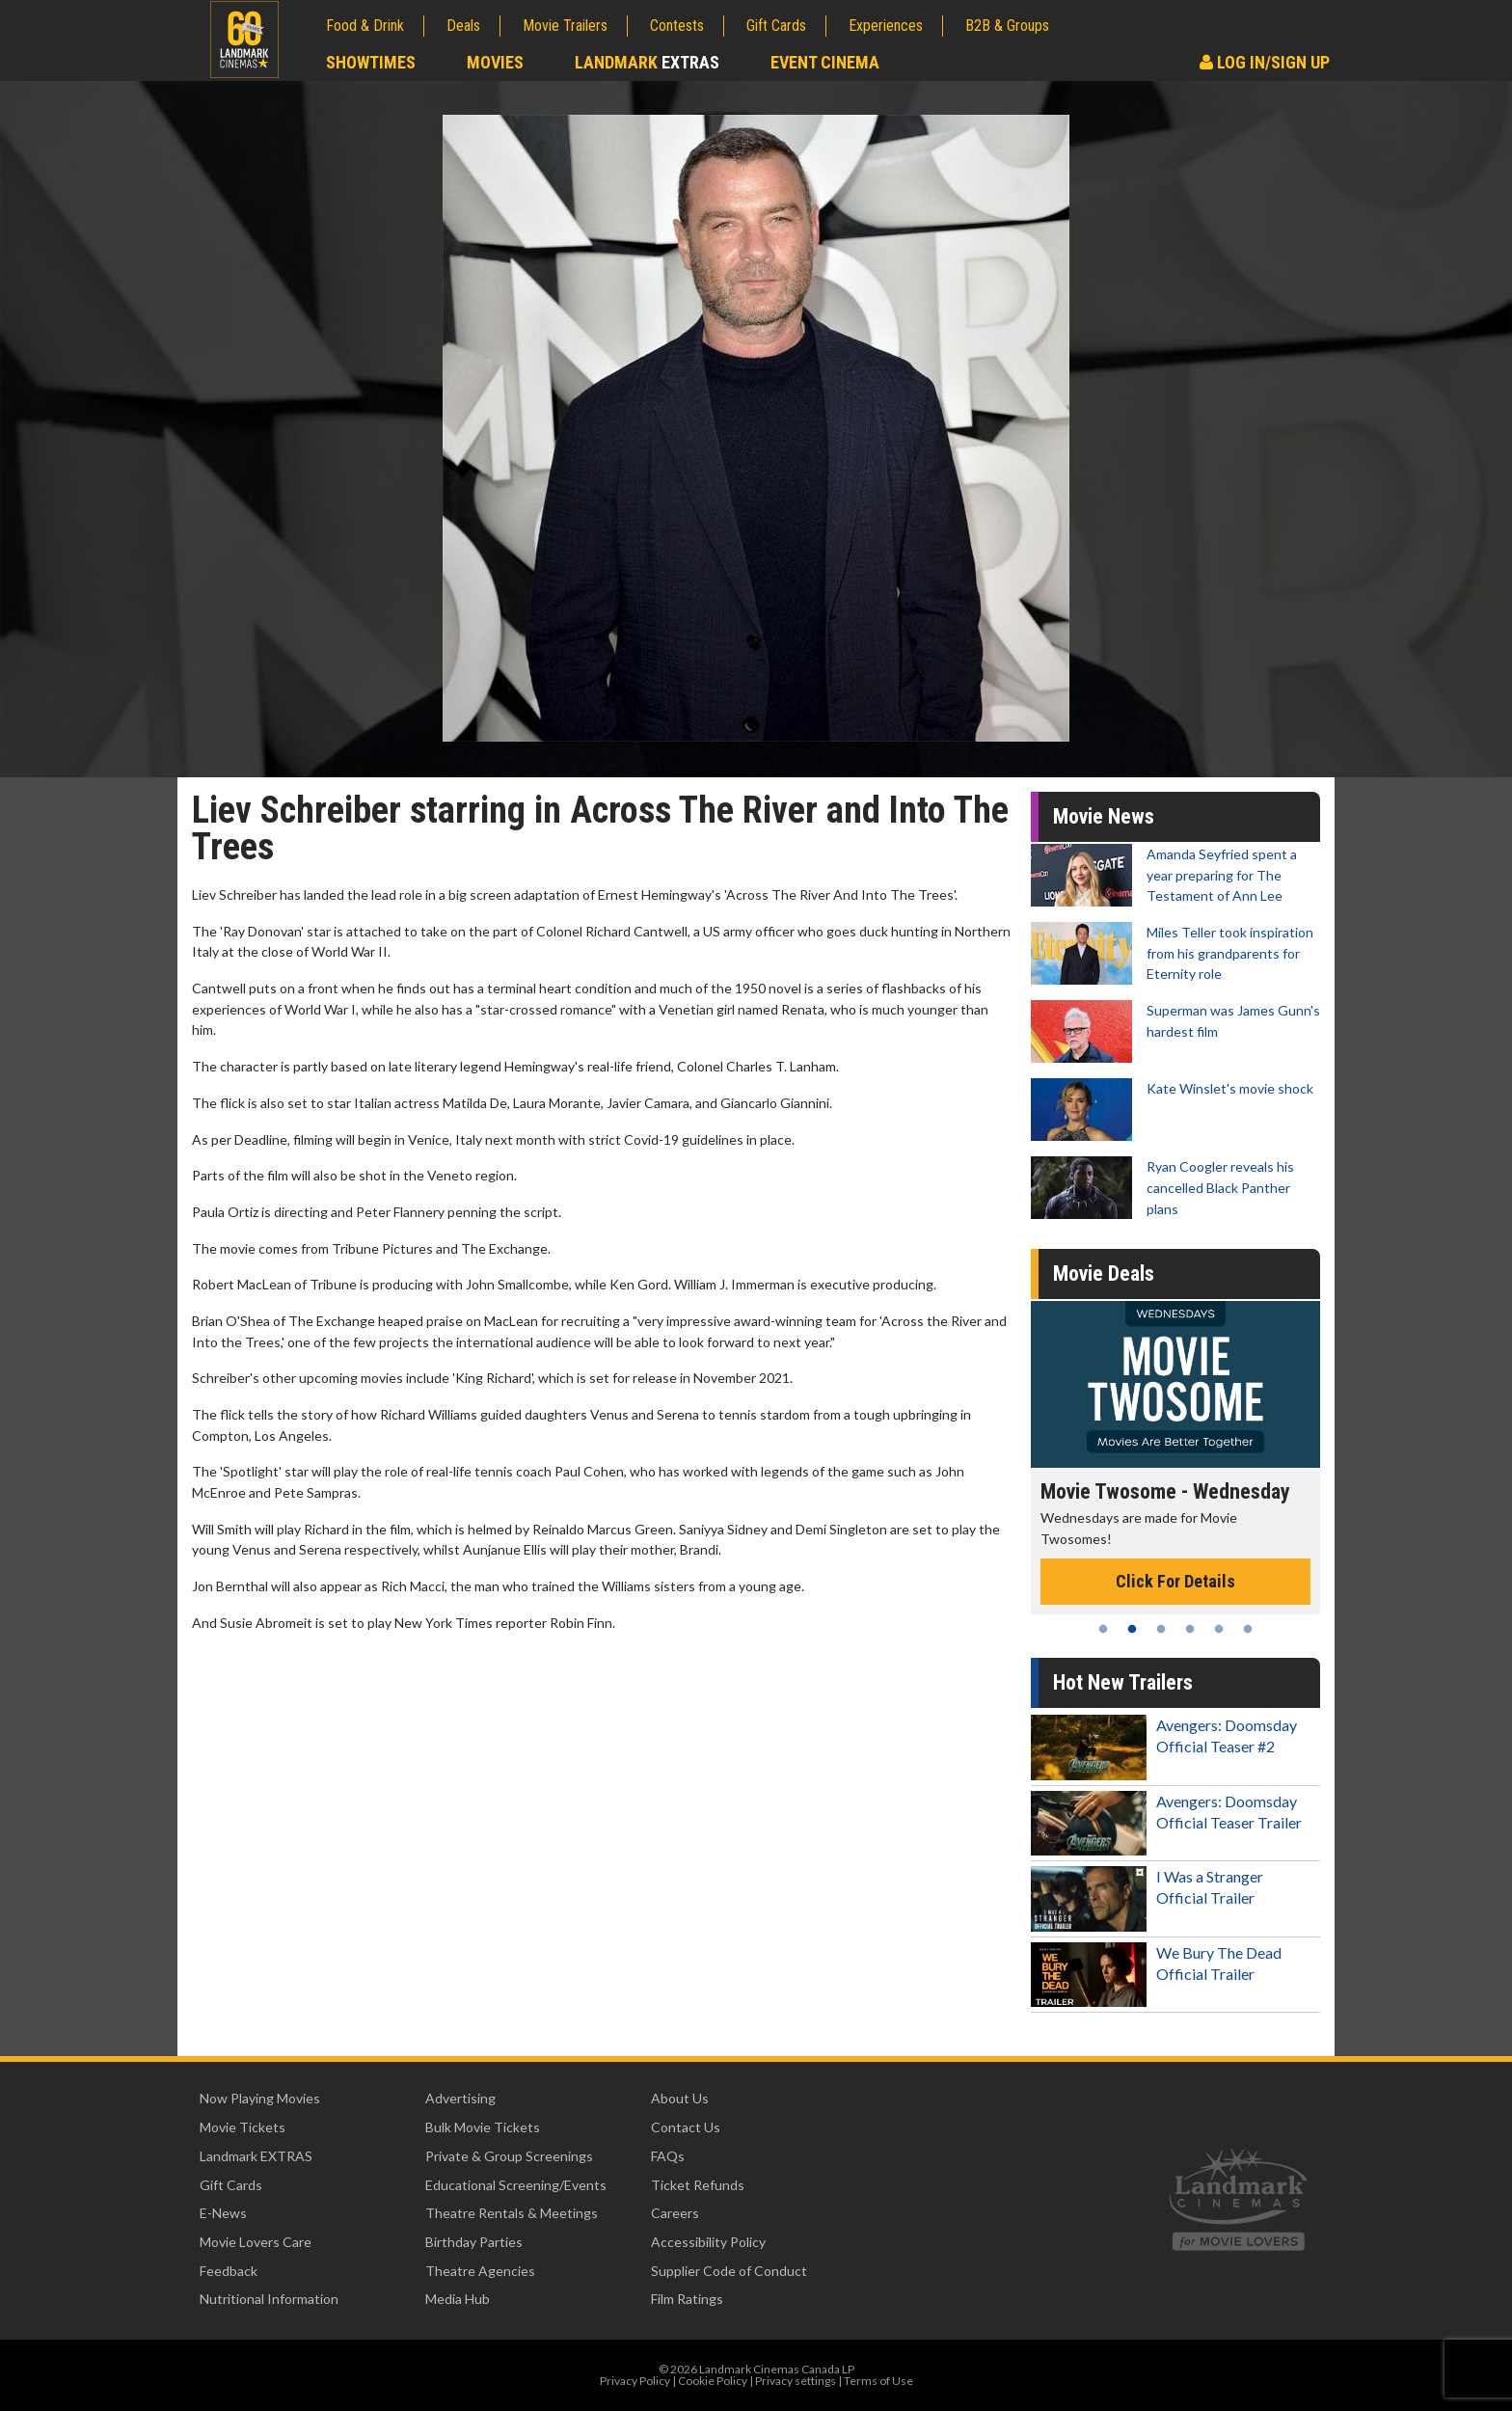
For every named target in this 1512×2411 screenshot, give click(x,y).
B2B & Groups (1007, 25)
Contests (677, 25)
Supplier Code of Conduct (729, 2270)
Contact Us (685, 2127)
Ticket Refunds (697, 2185)
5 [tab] (1218, 1629)
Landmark (647, 62)
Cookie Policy (712, 2380)
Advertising (460, 2098)
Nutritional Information (269, 2298)
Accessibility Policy (708, 2242)
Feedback (228, 2270)
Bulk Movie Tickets (482, 2127)
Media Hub (457, 2298)
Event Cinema (824, 62)
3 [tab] (1161, 1629)
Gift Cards (776, 25)
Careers (675, 2213)
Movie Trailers (565, 25)
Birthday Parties (474, 2242)
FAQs (668, 2156)
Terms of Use (878, 2380)
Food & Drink (365, 25)
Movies (495, 62)
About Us (680, 2098)
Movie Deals (1103, 1273)
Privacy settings (795, 2380)
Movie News (1103, 816)
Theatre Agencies (480, 2270)
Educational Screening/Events (516, 2185)
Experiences (886, 25)
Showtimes (371, 62)
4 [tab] (1190, 1629)
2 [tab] (1132, 1629)
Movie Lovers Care (255, 2242)
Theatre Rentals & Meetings (511, 2213)
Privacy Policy (635, 2380)
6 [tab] (1247, 1629)
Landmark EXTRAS (256, 2156)
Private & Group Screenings (509, 2156)
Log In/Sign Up (1265, 62)
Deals (463, 25)
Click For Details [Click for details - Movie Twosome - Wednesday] (1175, 1581)
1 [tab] (1103, 1629)
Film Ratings (687, 2298)
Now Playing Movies (260, 2098)
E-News (223, 2213)
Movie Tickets (242, 2127)
